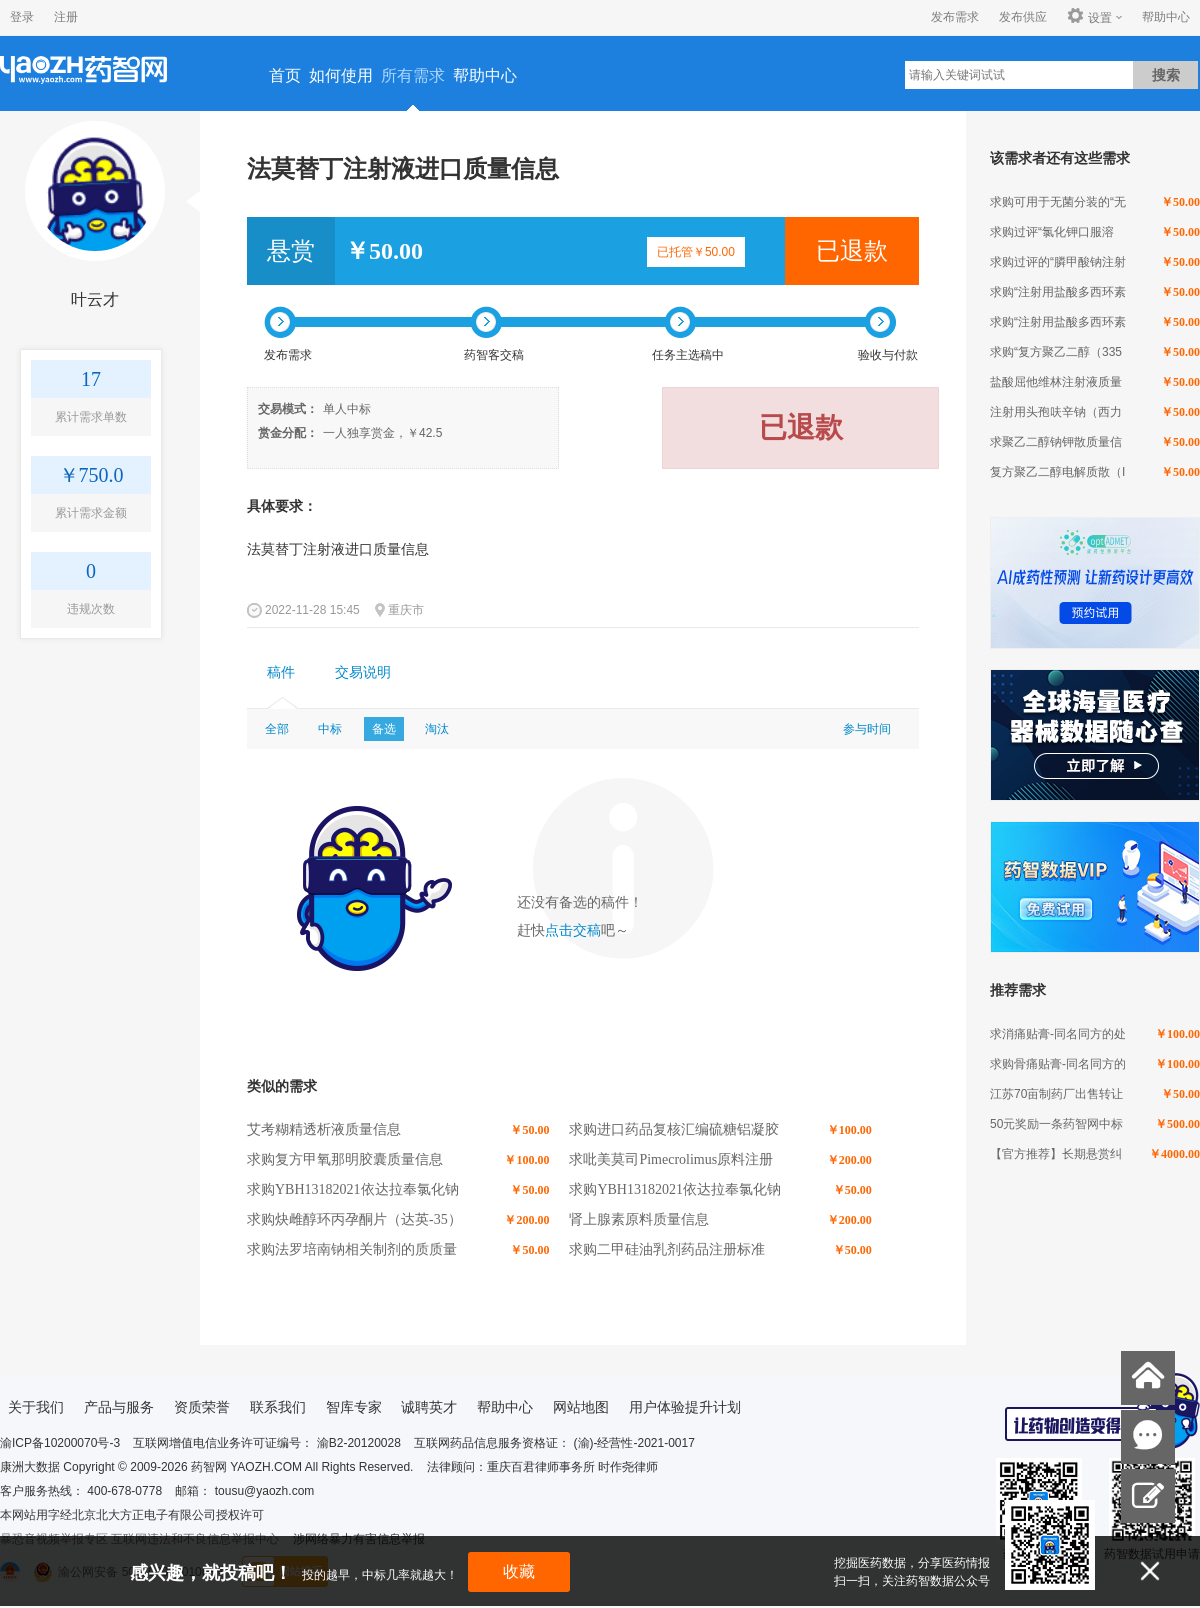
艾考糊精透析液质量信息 (324, 1129)
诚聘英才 (429, 1407)
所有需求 (413, 75)
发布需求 (955, 17)
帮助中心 (1166, 17)
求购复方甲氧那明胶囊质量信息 (345, 1159)
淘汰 (437, 729)
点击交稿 (573, 930)
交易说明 (363, 672)
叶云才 (95, 299)
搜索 (1166, 75)
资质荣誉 (202, 1407)
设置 (1089, 17)
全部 (277, 729)
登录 (22, 17)
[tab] (281, 673)
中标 (330, 729)
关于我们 (36, 1407)
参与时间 (867, 729)
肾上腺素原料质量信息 (639, 1219)
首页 (285, 75)
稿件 (281, 672)
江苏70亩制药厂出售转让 (1056, 1094)
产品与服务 (119, 1407)
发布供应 (1023, 17)
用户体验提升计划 (685, 1407)
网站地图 (581, 1407)
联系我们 (278, 1407)
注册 (66, 17)
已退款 (852, 251)
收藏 (519, 1571)
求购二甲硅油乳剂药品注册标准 (667, 1249)
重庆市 (406, 610)
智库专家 (354, 1407)
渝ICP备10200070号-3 (60, 1443)
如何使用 (341, 75)
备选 (384, 729)
